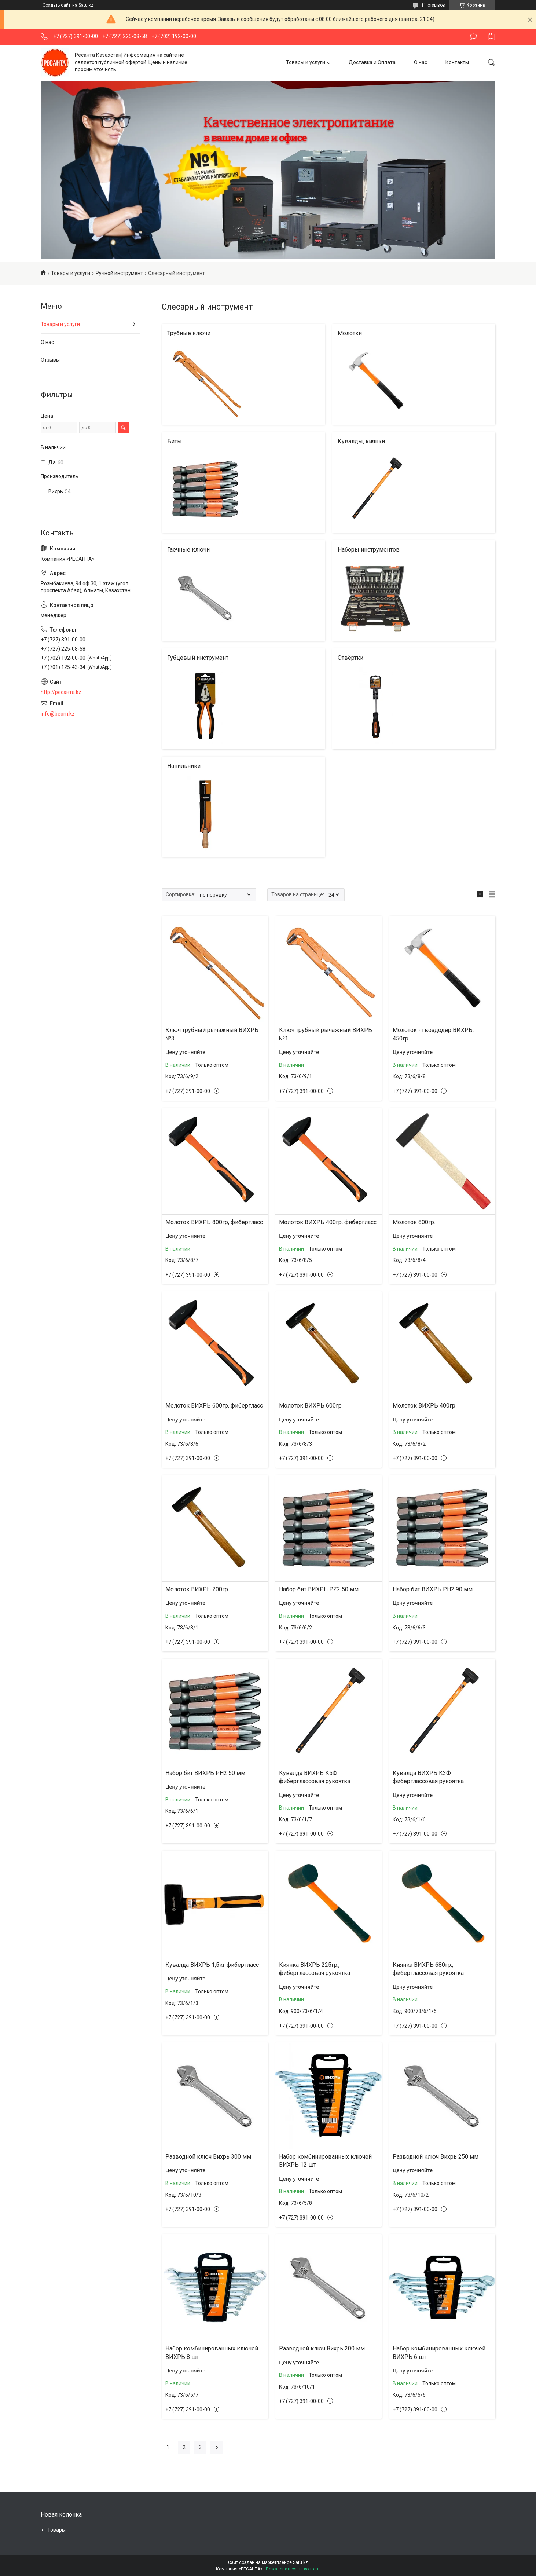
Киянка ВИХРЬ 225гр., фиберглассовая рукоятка (314, 1968)
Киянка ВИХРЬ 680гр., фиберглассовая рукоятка (428, 1968)
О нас (420, 62)
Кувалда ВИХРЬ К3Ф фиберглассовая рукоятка (428, 1777)
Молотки (350, 333)
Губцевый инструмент (197, 657)
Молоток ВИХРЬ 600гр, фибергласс (214, 1405)
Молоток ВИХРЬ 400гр (424, 1405)
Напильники (184, 765)
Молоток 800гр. (414, 1222)
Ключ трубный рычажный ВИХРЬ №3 (211, 1034)
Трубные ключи (188, 333)
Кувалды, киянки (361, 441)
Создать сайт (56, 5)
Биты (174, 441)
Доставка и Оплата (372, 62)
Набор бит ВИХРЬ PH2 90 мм (433, 1589)
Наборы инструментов (369, 549)
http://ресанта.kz (61, 692)
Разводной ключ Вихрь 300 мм (208, 2156)
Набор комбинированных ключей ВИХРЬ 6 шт (439, 2352)
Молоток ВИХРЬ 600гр (310, 1405)
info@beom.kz (58, 714)
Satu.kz (300, 2562)
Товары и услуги (305, 62)
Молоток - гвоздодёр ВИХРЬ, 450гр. (433, 1034)
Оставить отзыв (473, 37)
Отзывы (50, 360)
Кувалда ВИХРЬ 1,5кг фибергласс (212, 1964)
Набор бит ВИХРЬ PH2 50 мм (205, 1773)
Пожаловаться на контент (293, 2569)
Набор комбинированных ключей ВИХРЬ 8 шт (211, 2352)
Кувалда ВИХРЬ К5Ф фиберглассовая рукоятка (314, 1777)
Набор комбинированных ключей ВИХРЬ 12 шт (325, 2160)
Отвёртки (350, 657)
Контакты (457, 62)
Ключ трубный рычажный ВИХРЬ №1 (325, 1034)
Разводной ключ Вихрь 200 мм (322, 2348)
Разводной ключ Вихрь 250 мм (435, 2156)
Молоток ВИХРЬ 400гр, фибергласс (328, 1222)
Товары (56, 2530)
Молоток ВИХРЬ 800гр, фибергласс (214, 1222)
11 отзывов (433, 5)
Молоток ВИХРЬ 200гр (196, 1589)
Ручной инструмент (119, 273)
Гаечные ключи (188, 549)
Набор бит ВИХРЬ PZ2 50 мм (319, 1589)
